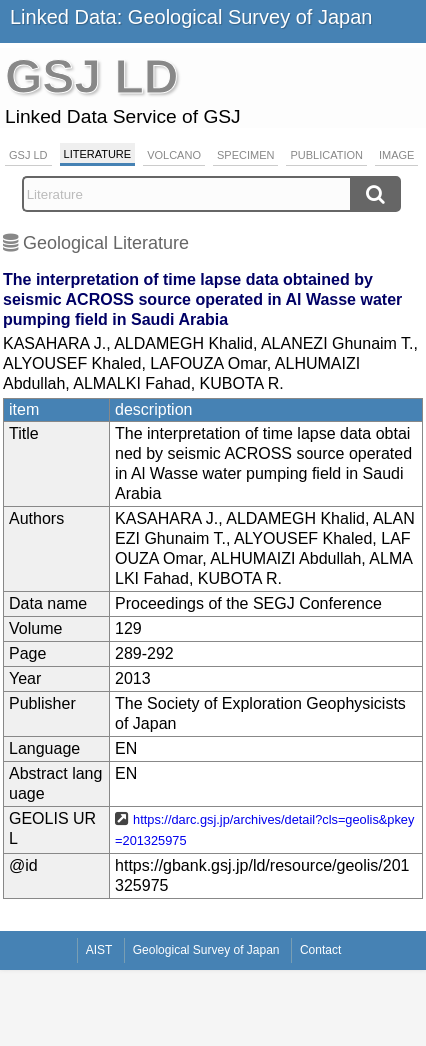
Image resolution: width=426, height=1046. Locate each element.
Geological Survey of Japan (206, 950)
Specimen (245, 155)
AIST (99, 950)
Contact (320, 950)
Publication (326, 155)
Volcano (174, 155)
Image (396, 155)
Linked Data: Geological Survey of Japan (191, 17)
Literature (98, 154)
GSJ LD (28, 155)
